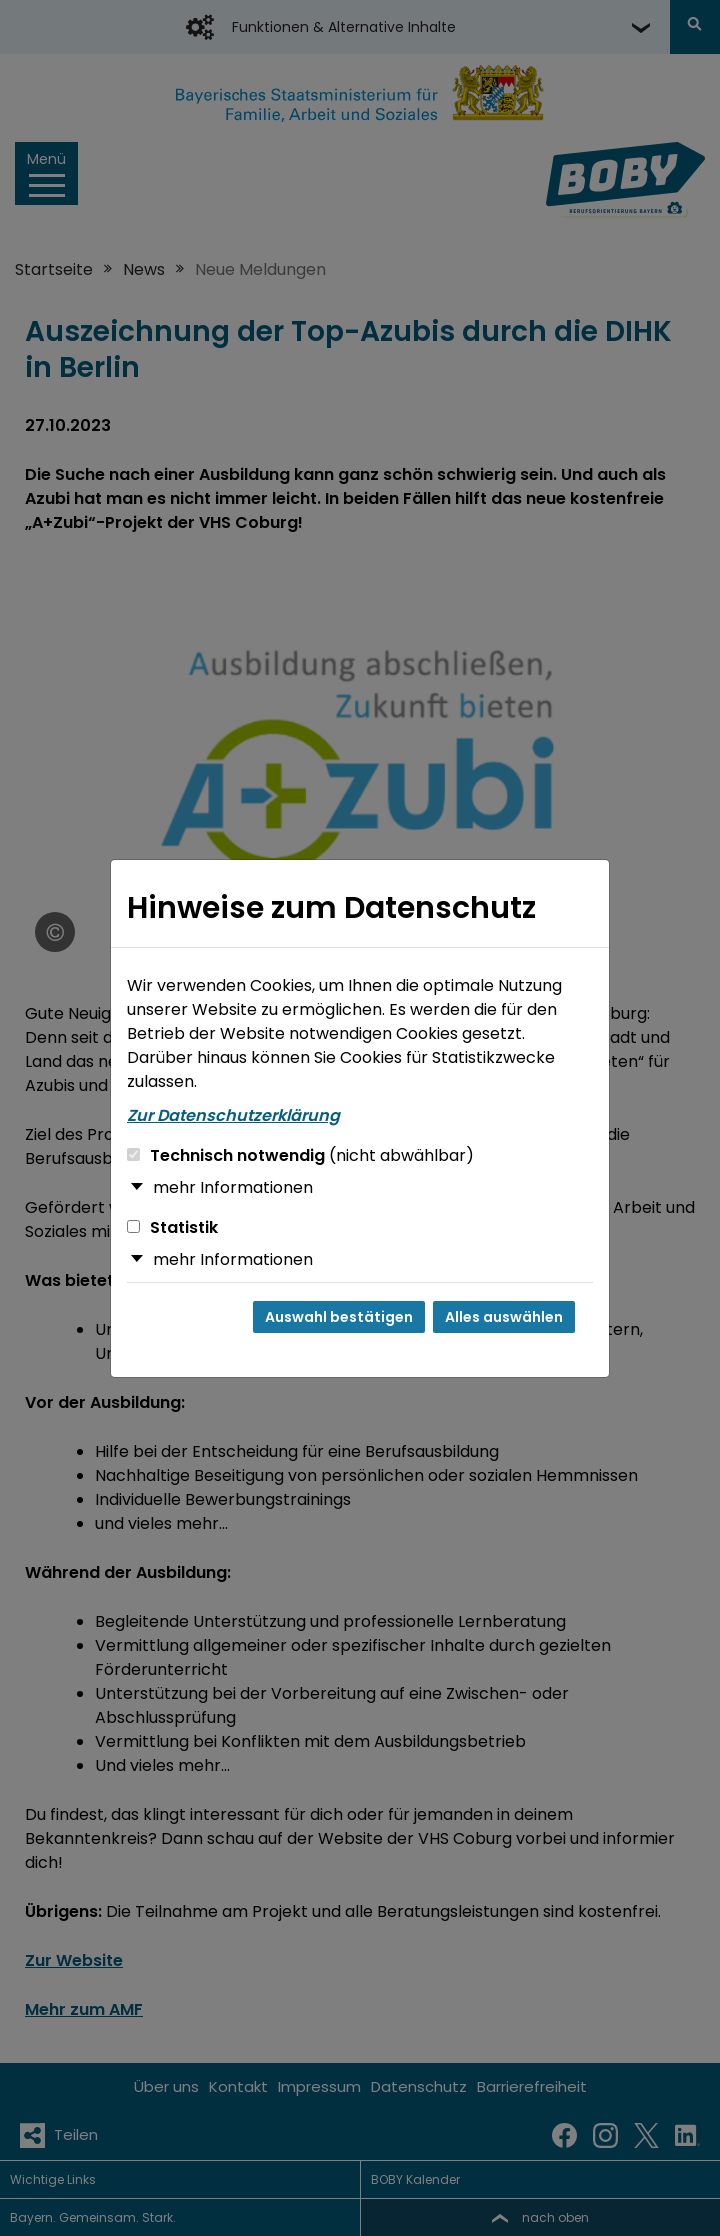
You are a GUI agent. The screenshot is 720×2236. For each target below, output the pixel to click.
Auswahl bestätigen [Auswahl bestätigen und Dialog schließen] (339, 1317)
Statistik (172, 1227)
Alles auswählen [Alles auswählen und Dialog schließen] (504, 1317)
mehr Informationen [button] (233, 1187)
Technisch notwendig (300, 1155)
